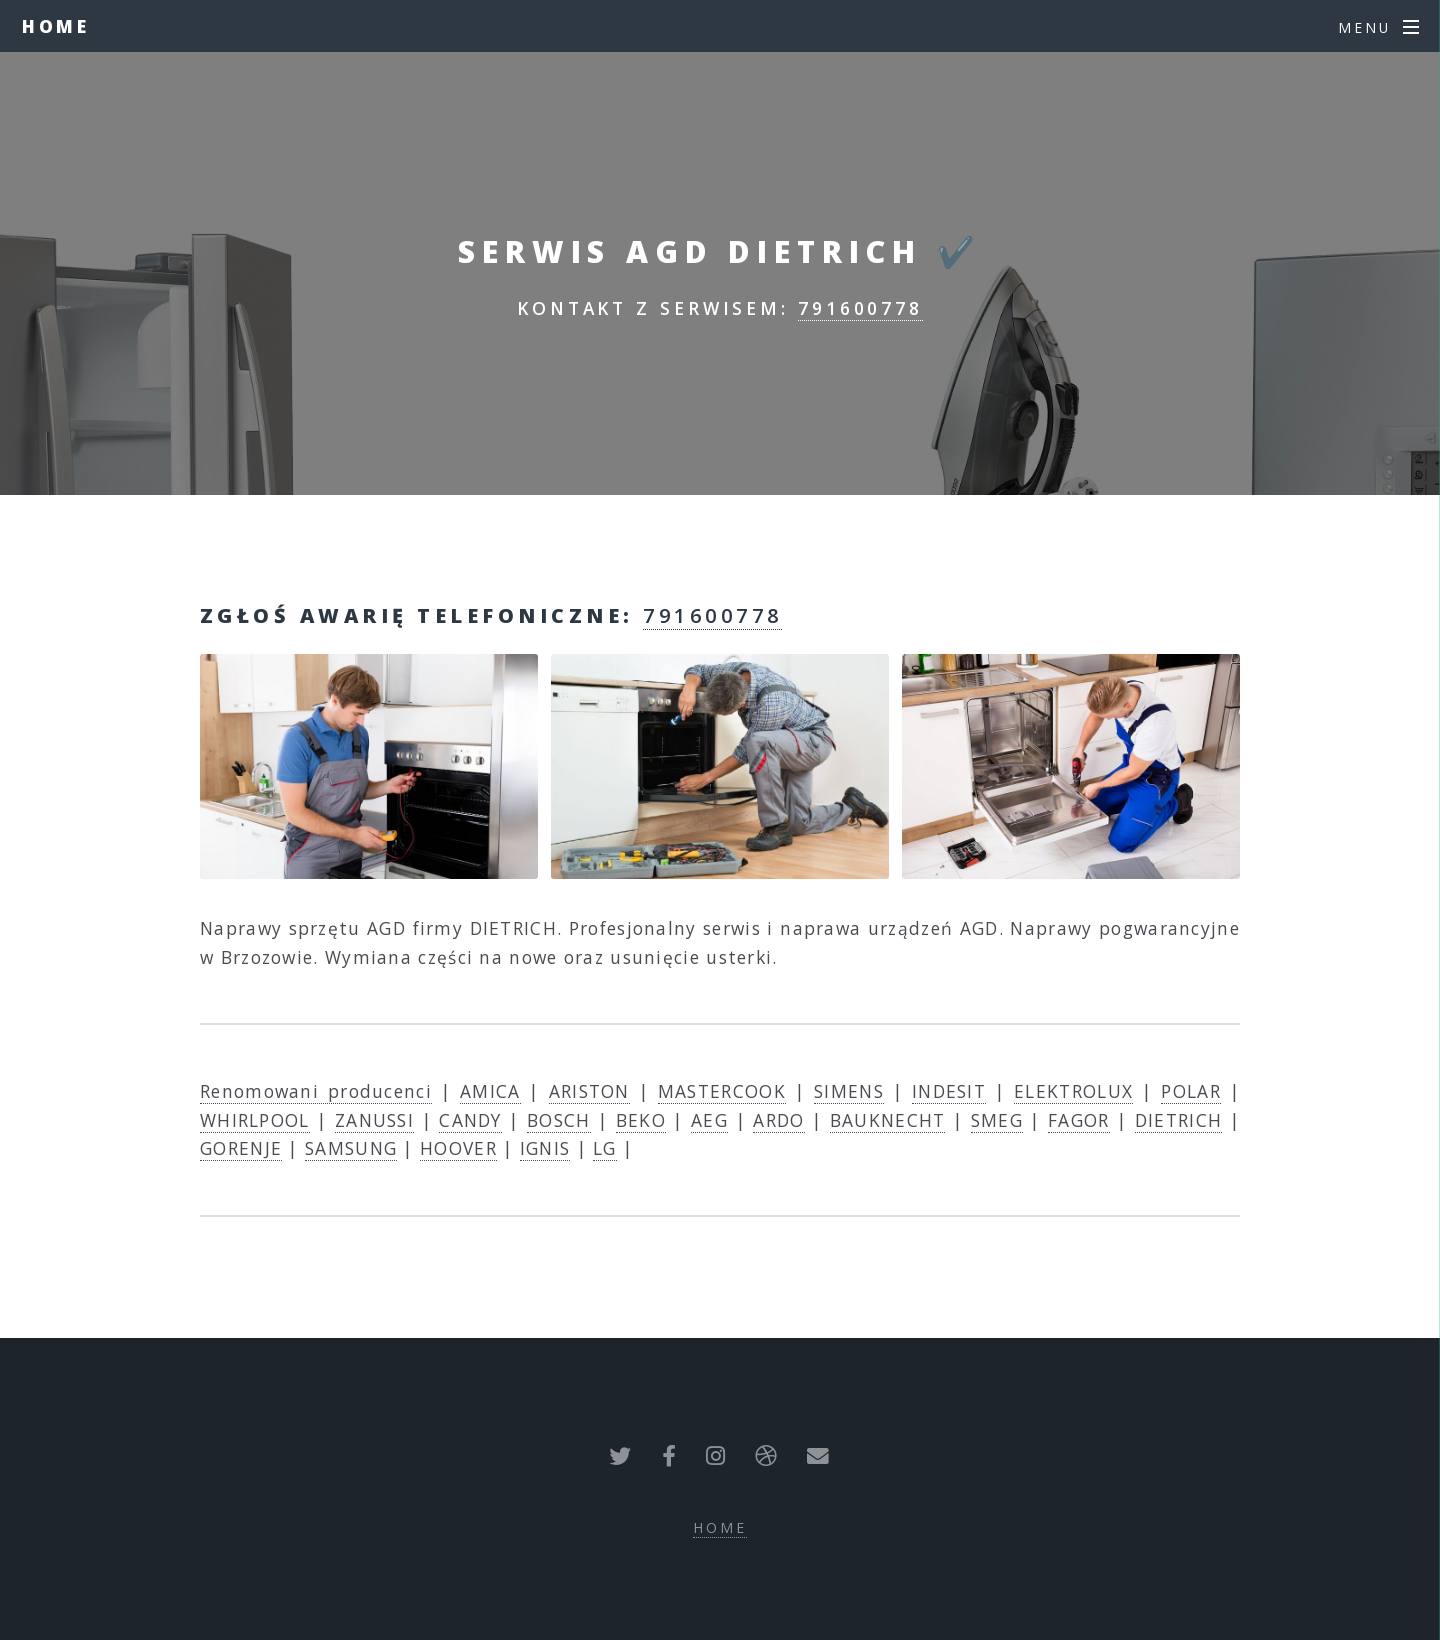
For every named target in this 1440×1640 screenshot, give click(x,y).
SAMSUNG (351, 1148)
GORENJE (241, 1148)
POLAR (1191, 1091)
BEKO (641, 1120)
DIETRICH (1178, 1120)
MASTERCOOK (722, 1091)
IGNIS (545, 1148)
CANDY (470, 1120)
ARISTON (589, 1091)
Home (56, 26)
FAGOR (1079, 1120)
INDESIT (949, 1091)
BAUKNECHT (888, 1120)
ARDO (778, 1120)
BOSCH (559, 1120)
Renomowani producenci (316, 1091)
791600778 (860, 308)
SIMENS (849, 1091)
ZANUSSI (374, 1120)
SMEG (997, 1120)
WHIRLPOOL (255, 1120)
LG (605, 1148)
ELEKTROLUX (1073, 1091)
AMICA (490, 1091)
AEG (709, 1120)
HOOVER (458, 1148)
